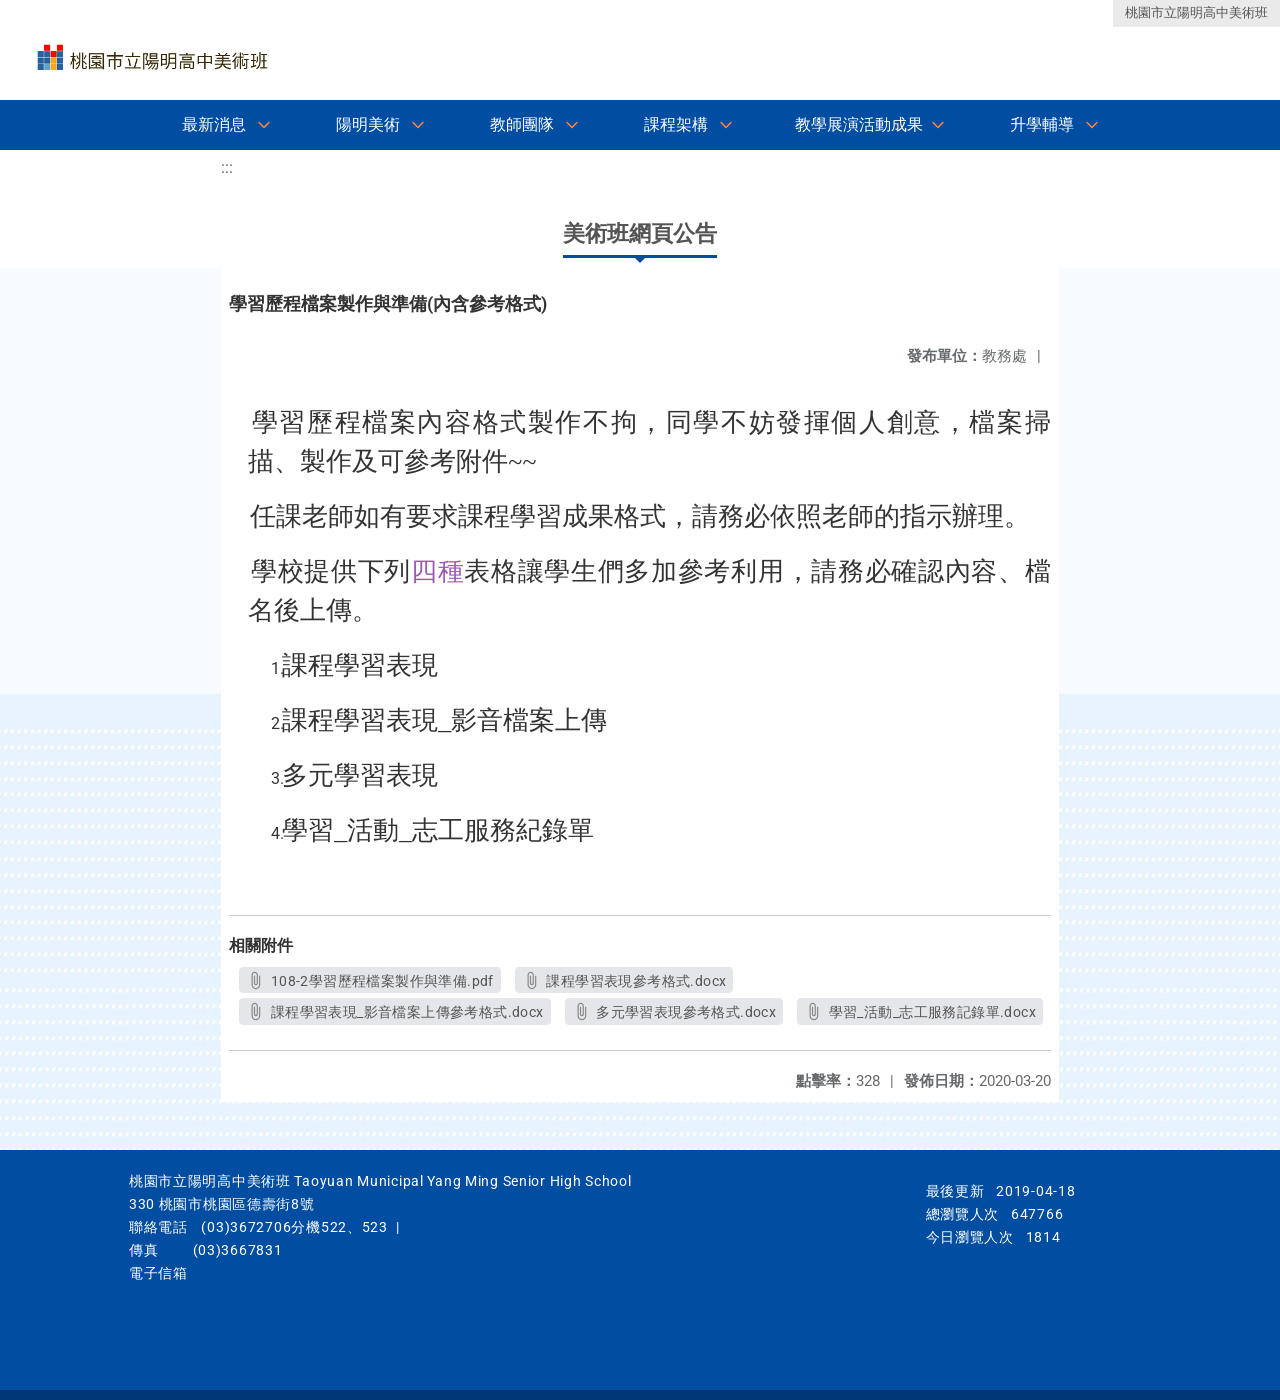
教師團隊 (522, 124)
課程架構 (676, 124)
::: (227, 167)
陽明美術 (368, 124)
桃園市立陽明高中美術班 (1196, 12)
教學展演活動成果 (859, 124)
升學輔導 (1042, 124)
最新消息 (214, 124)
